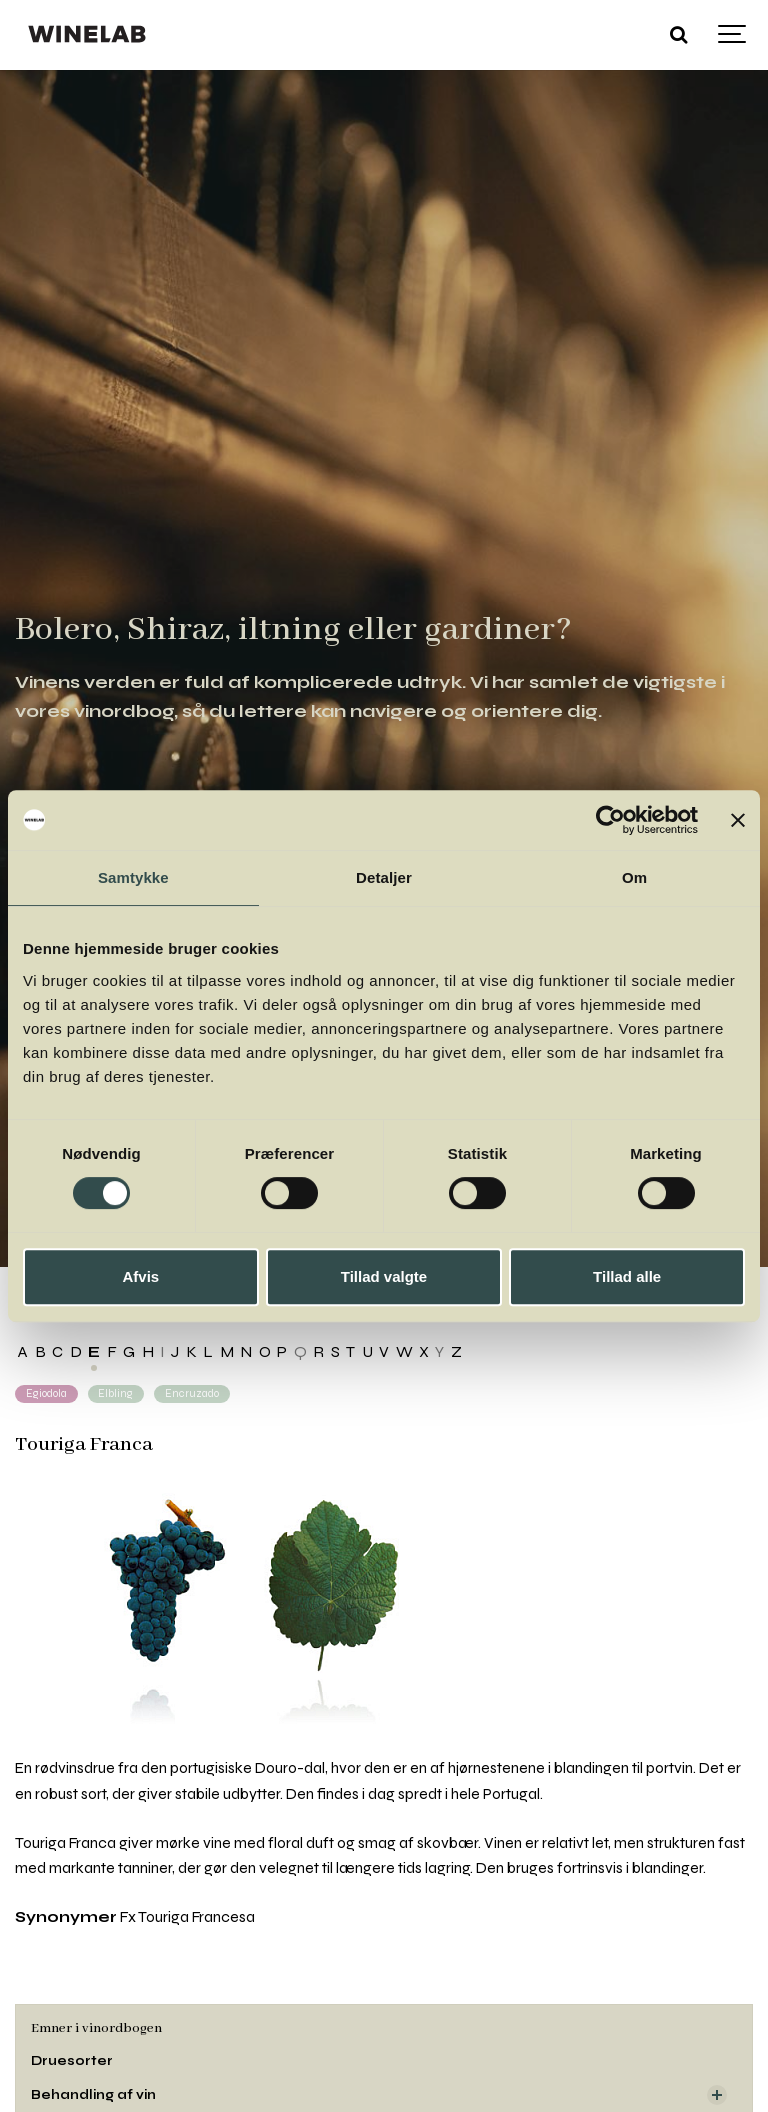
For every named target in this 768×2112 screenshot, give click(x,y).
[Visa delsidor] (717, 2095)
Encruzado (192, 1393)
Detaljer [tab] (384, 877)
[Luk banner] (738, 820)
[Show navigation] (733, 35)
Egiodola (46, 1393)
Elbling (115, 1393)
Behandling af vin (93, 2094)
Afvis (140, 1276)
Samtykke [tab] (133, 877)
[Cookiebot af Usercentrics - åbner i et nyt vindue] (610, 820)
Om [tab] (634, 877)
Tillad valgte (384, 1276)
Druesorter (72, 2060)
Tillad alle (627, 1276)
